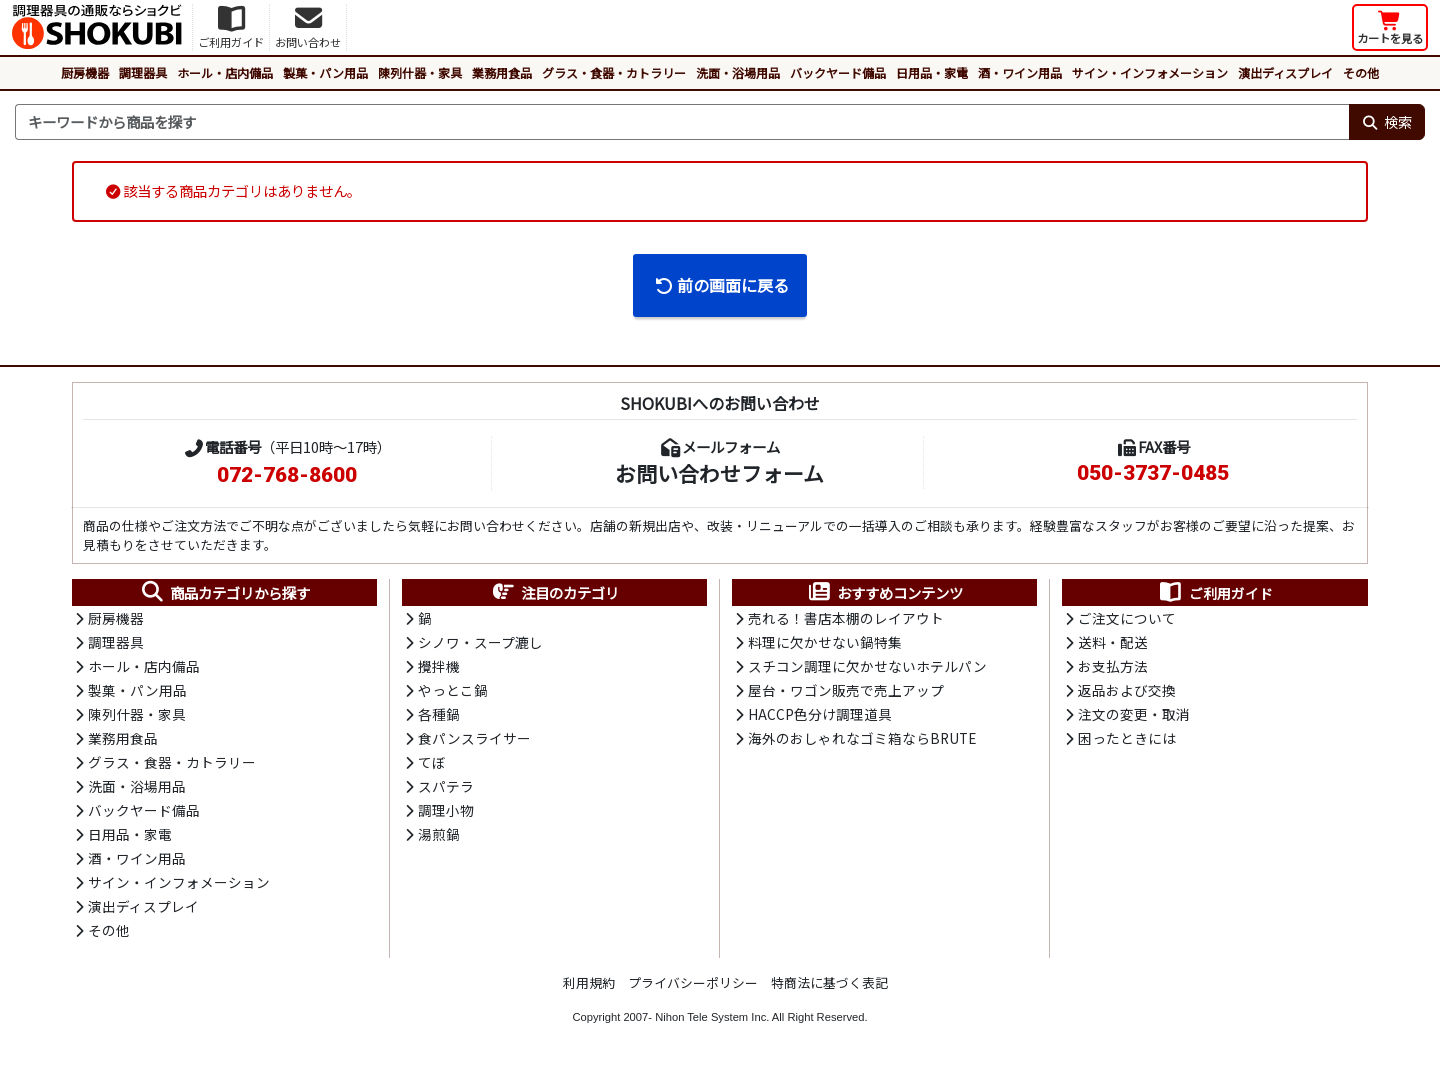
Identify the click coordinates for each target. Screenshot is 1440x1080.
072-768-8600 (287, 475)
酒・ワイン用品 (1020, 72)
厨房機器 (85, 72)
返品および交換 (1127, 692)
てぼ (432, 766)
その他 (1361, 72)
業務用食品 (502, 72)
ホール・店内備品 (225, 72)
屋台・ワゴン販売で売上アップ (846, 692)
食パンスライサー (474, 741)
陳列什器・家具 (420, 72)
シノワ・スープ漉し (480, 644)
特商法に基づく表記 (829, 988)
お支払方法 (1113, 668)
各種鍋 (439, 717)
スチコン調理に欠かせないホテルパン (867, 668)
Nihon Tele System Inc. (712, 1023)
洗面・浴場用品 (738, 72)
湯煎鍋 (439, 839)
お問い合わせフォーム (719, 473)
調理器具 (143, 72)
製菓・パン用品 (325, 72)
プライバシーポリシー (693, 988)
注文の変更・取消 (1134, 717)
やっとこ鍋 (453, 692)
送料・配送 (1113, 644)
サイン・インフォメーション (1150, 72)
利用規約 (589, 988)
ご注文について (1127, 619)
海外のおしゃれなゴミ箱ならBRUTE (862, 741)
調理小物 (446, 814)
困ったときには (1127, 741)
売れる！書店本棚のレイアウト (846, 619)
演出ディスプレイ (1285, 72)
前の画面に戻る (721, 285)
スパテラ (446, 790)
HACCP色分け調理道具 (820, 717)
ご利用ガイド (1215, 593)
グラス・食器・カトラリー (614, 72)
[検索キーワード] (682, 122)
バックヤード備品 (838, 72)
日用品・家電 (932, 72)
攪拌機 (439, 668)
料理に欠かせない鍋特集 (825, 644)
